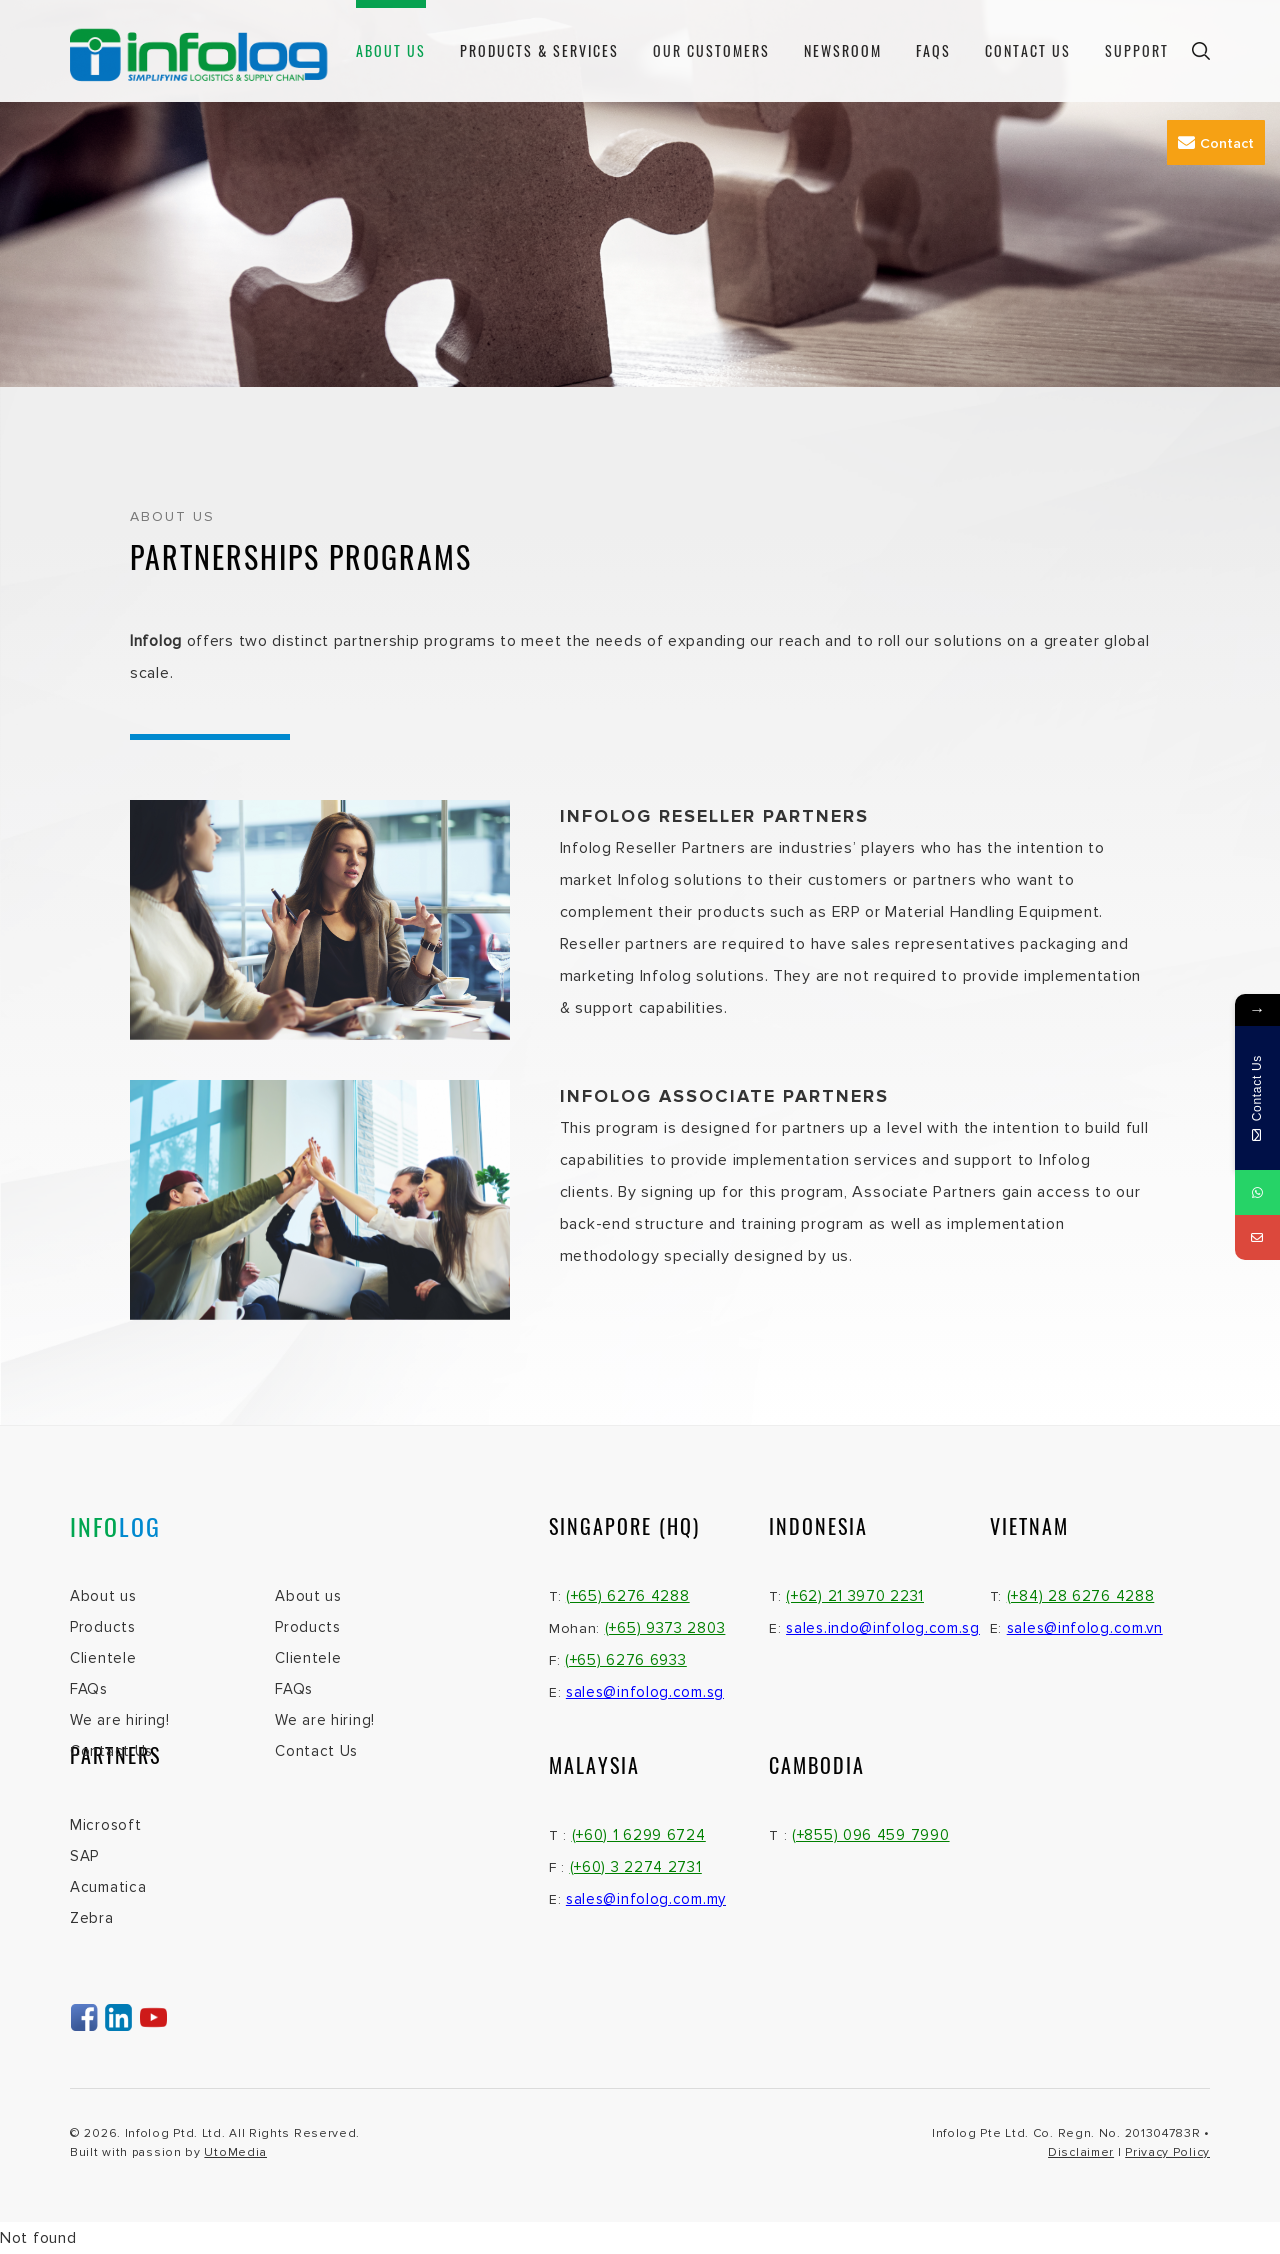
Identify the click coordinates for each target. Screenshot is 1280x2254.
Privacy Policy (1167, 2152)
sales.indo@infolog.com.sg (883, 1628)
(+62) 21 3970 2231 (855, 1596)
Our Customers (711, 50)
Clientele (103, 1658)
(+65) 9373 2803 (665, 1628)
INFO (115, 1526)
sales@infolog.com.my (646, 1899)
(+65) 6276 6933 (626, 1660)
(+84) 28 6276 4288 (1081, 1596)
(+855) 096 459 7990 (870, 1835)
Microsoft (105, 1825)
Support (1137, 50)
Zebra (92, 1918)
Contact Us (1028, 50)
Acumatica (108, 1887)
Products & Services (539, 50)
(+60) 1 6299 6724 (639, 1835)
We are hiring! (120, 1720)
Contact (1216, 143)
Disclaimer (1081, 2152)
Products (103, 1627)
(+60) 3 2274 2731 (636, 1867)
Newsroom (843, 50)
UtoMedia (235, 2152)
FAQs (933, 50)
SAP (84, 1856)
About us (391, 50)
